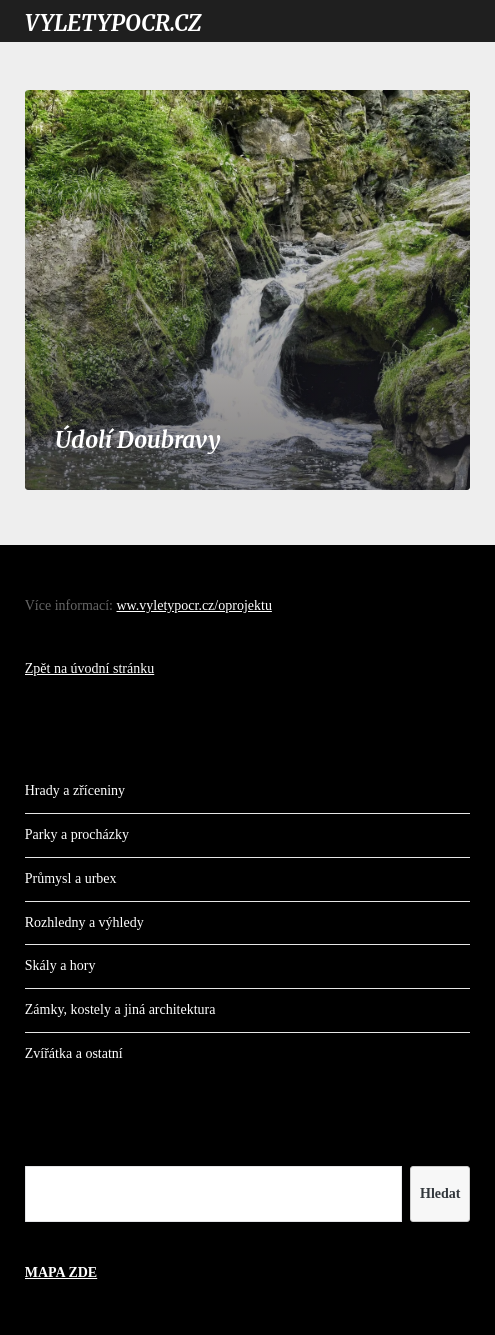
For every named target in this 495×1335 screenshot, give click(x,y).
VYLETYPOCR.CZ (113, 23)
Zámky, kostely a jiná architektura (120, 1009)
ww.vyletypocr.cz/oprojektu (194, 605)
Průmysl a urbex (71, 878)
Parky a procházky (77, 834)
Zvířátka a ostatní (74, 1053)
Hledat (440, 1193)
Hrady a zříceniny (75, 790)
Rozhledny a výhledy (84, 922)
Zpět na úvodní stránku (89, 668)
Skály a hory (60, 965)
